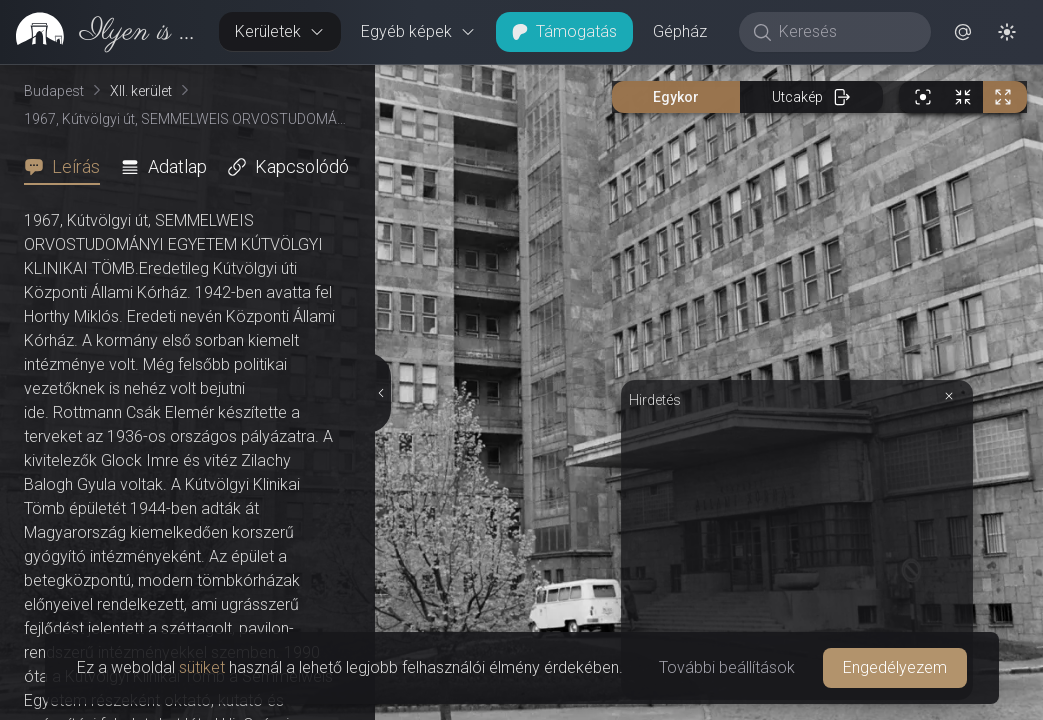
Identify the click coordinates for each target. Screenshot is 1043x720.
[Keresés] (845, 32)
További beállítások (727, 667)
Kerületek (280, 31)
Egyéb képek (418, 31)
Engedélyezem (895, 667)
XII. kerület (141, 91)
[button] (963, 32)
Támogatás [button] (564, 31)
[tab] (68, 167)
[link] (101, 32)
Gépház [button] (680, 31)
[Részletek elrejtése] (381, 393)
